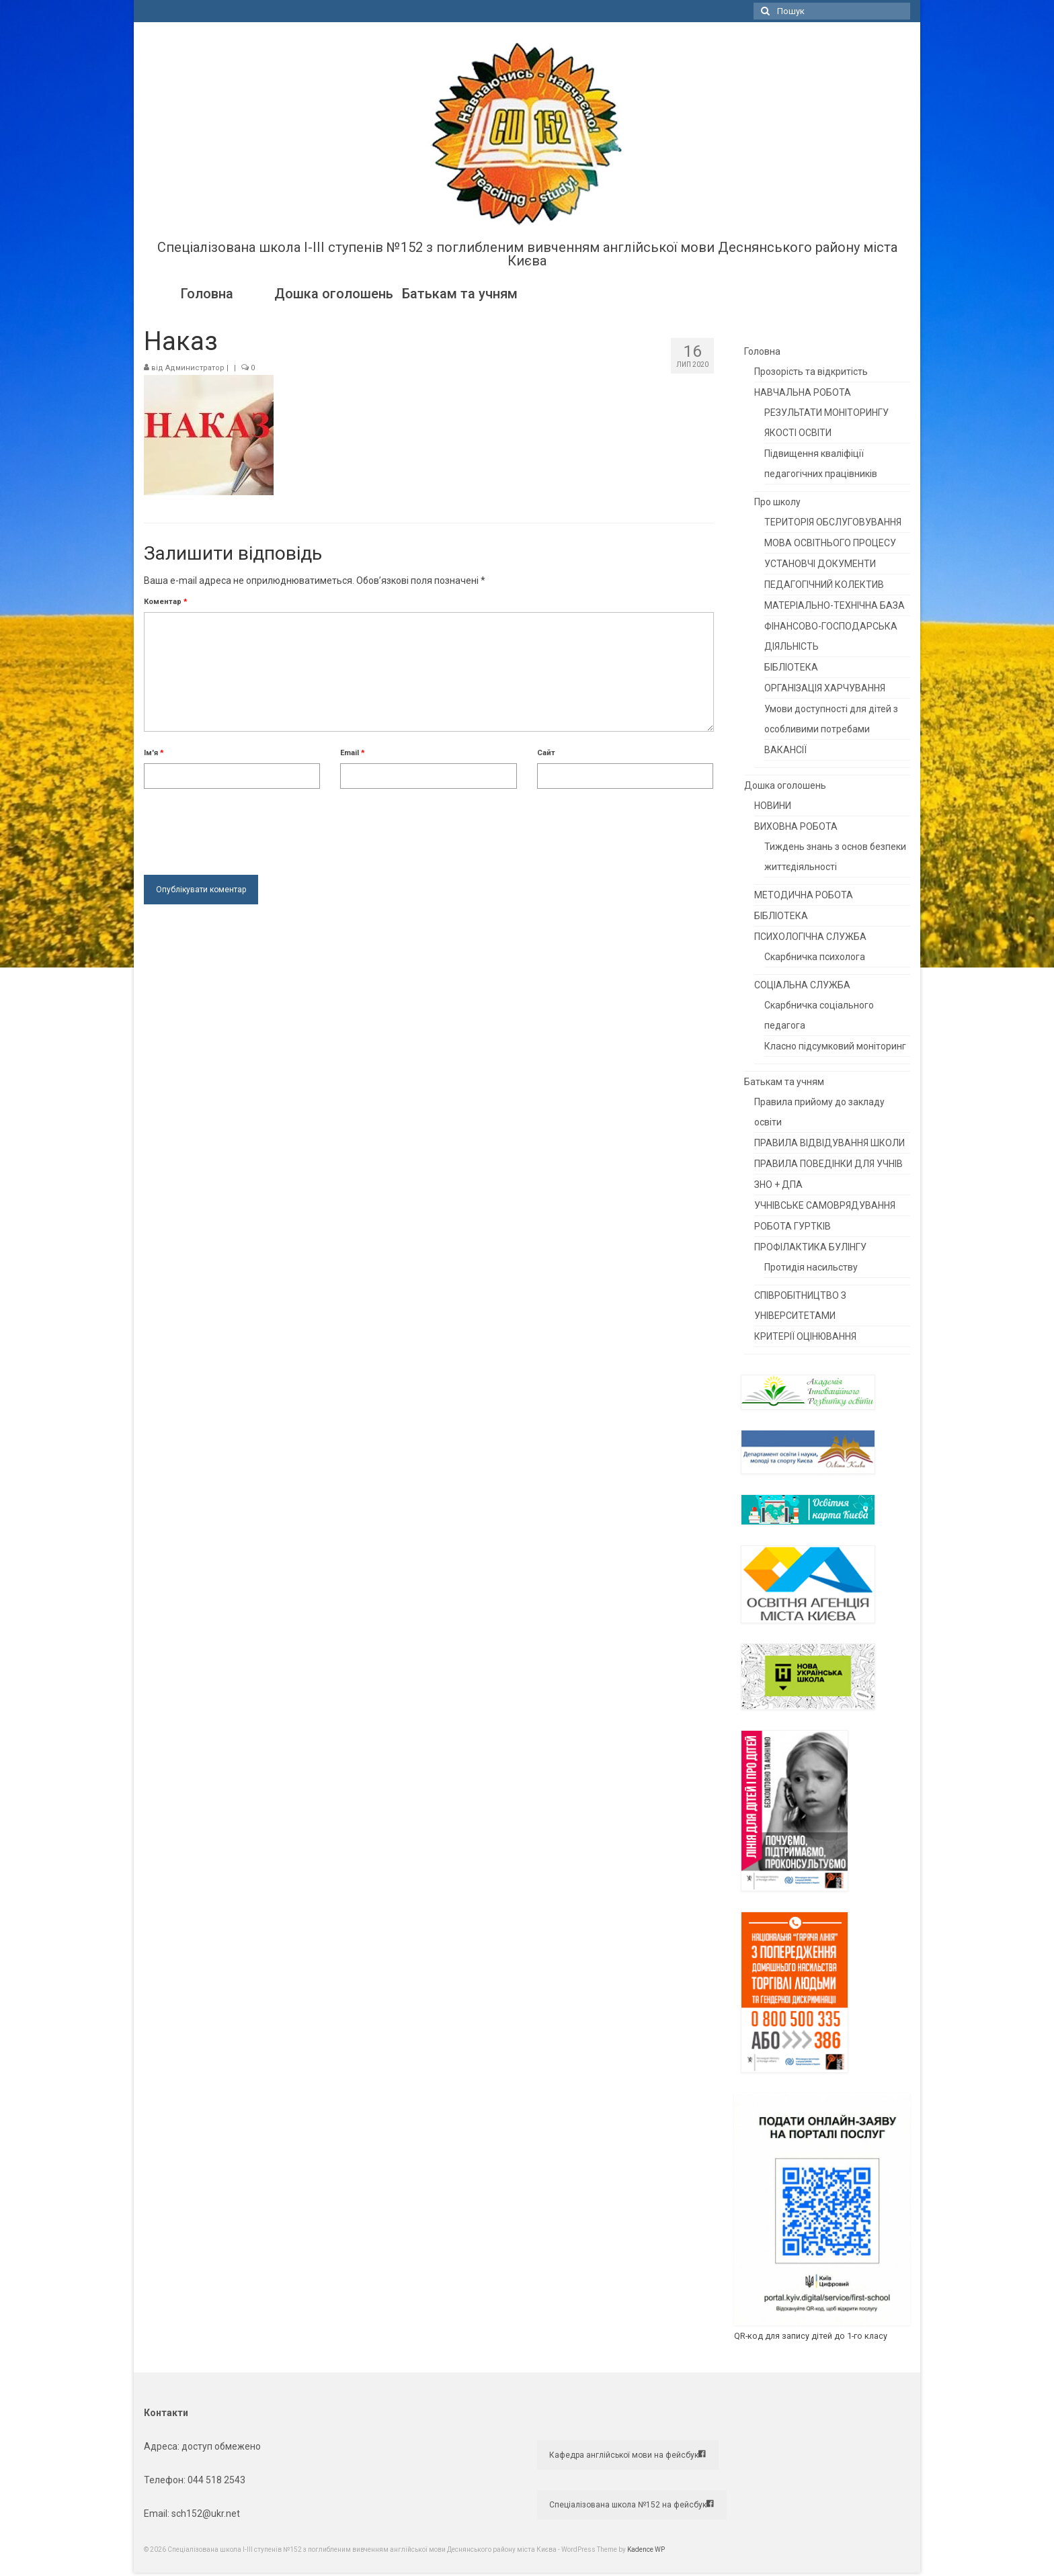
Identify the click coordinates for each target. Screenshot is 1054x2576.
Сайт (546, 752)
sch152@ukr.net (205, 2513)
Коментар (166, 601)
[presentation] (246, 828)
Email (352, 752)
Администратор (195, 367)
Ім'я (154, 752)
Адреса (160, 2446)
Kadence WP (646, 2549)
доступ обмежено (220, 2446)
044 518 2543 (216, 2480)
